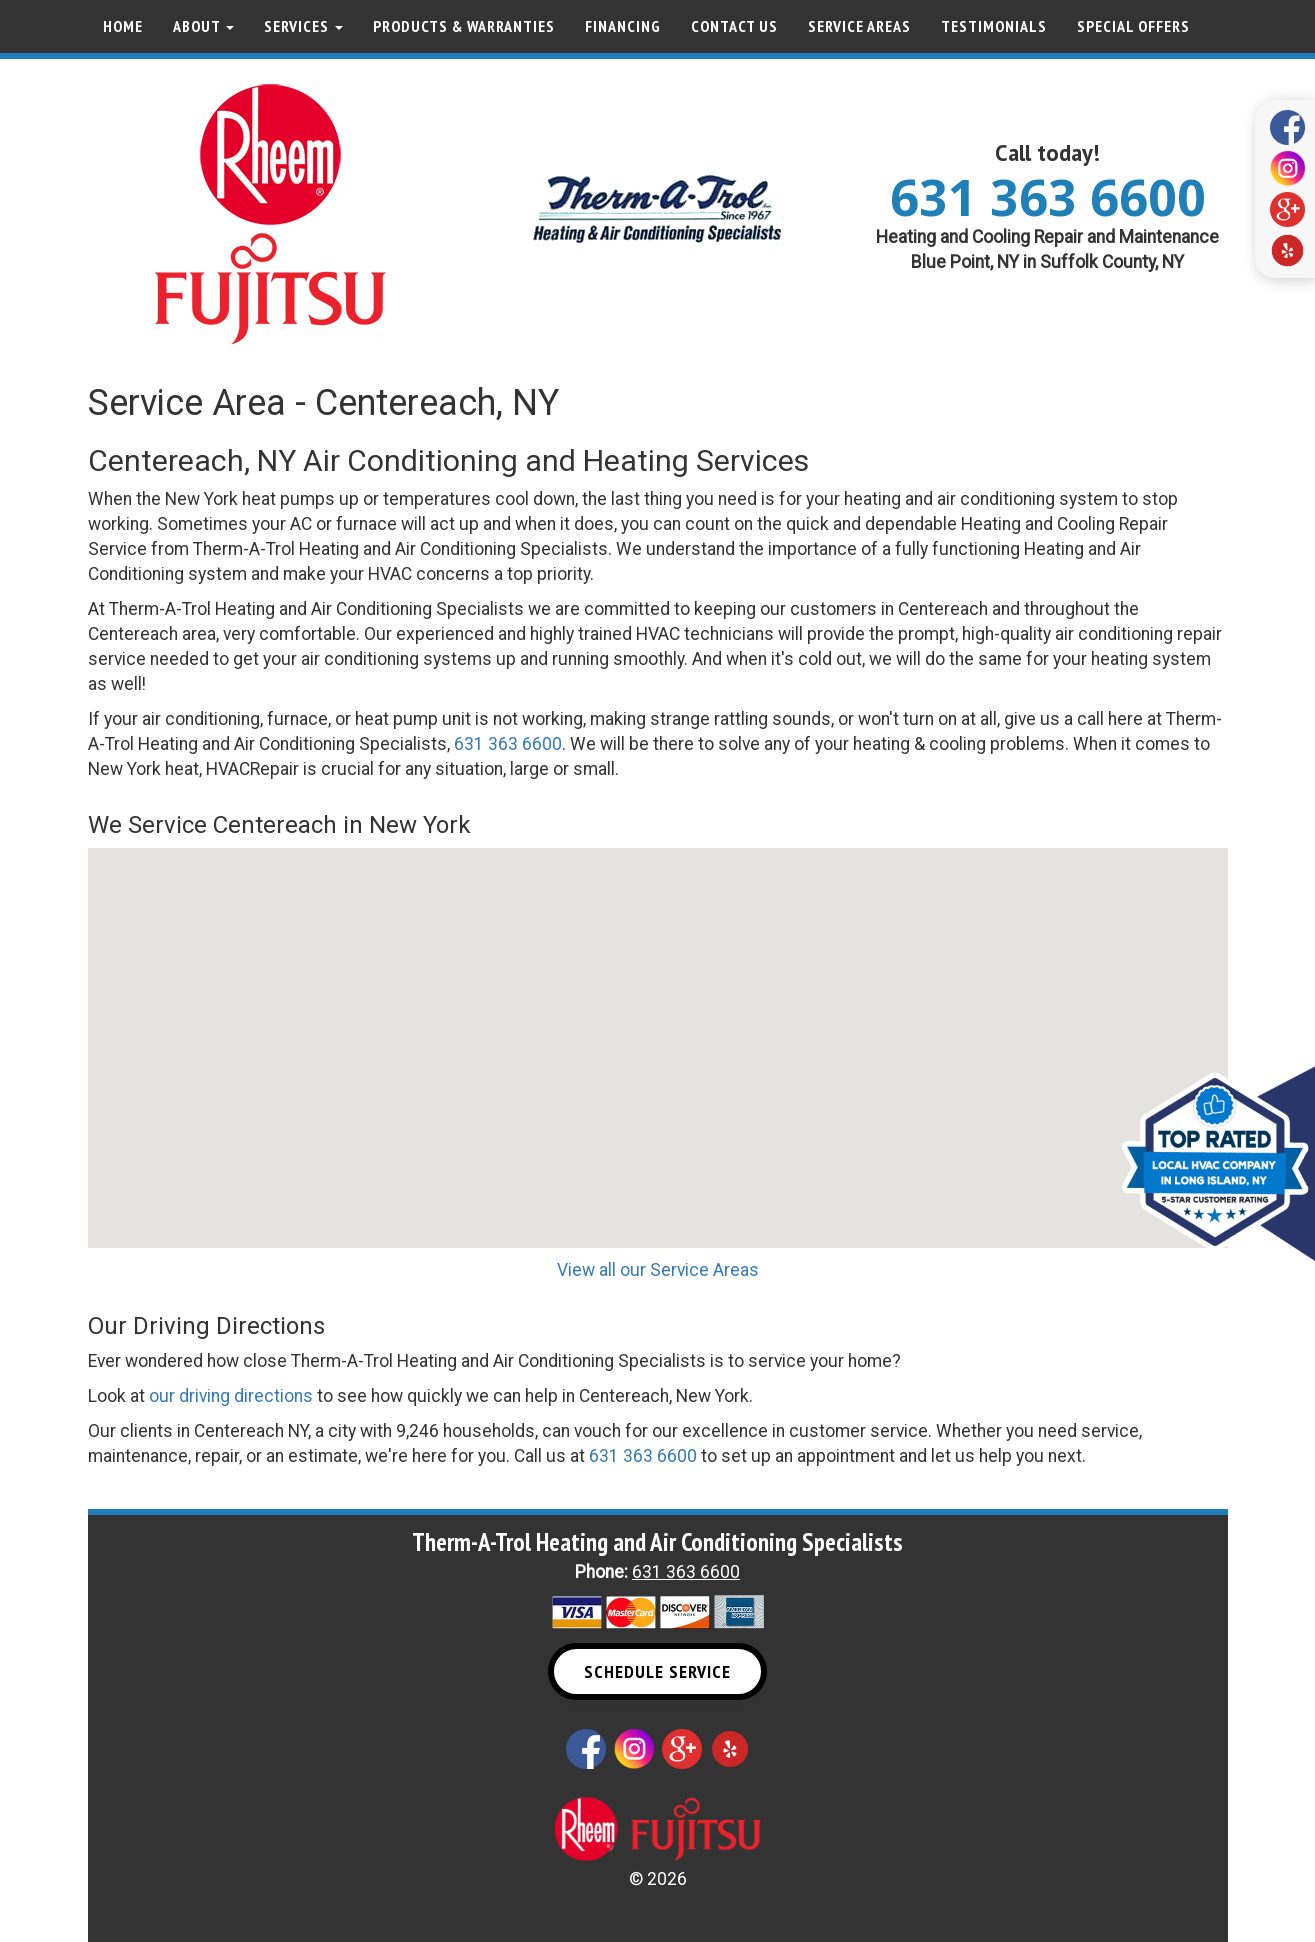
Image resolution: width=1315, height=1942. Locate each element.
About (203, 26)
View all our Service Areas (658, 1270)
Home (123, 26)
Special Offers (1133, 26)
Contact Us (734, 26)
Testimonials (994, 26)
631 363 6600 (1048, 197)
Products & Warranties (464, 26)
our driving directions (231, 1396)
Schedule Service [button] (657, 1671)
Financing (623, 26)
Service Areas (859, 26)
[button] (658, 1029)
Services (303, 26)
